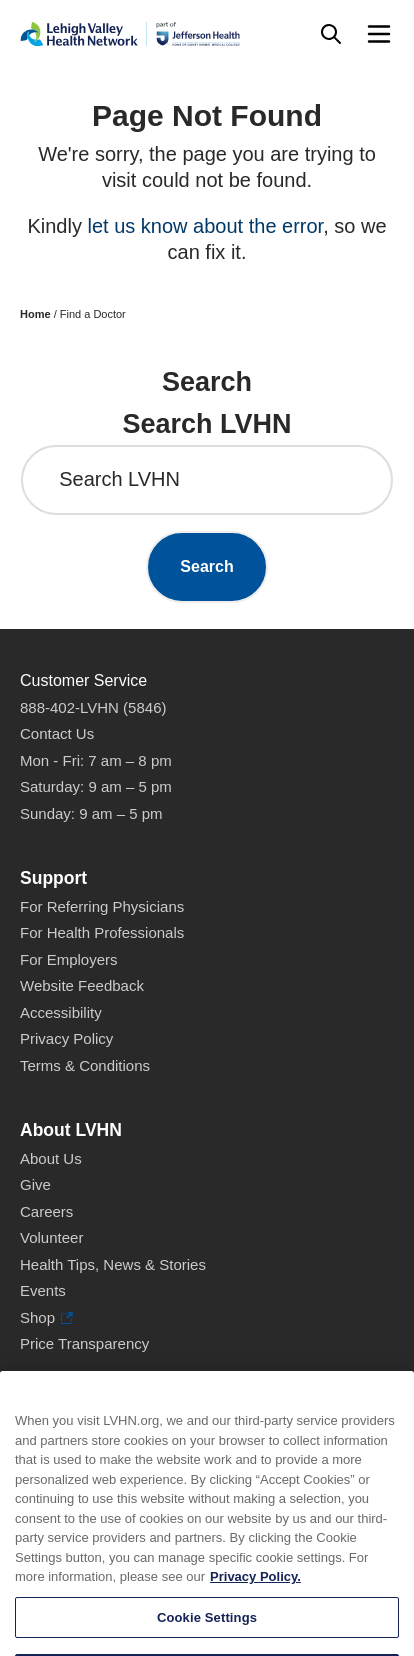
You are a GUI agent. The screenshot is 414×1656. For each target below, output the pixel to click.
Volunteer (51, 1237)
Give (35, 1184)
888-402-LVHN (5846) (93, 707)
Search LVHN (119, 479)
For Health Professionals (102, 932)
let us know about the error (205, 226)
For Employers (69, 959)
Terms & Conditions (85, 1065)
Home (35, 314)
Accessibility (61, 1012)
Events (43, 1290)
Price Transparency (84, 1343)
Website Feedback (82, 985)
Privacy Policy (66, 1038)
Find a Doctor (93, 314)
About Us (51, 1158)
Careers (46, 1211)
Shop (46, 1318)
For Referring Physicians (102, 906)
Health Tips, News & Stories (113, 1264)
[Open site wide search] (331, 34)
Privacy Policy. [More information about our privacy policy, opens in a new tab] (255, 1595)
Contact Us (57, 733)
